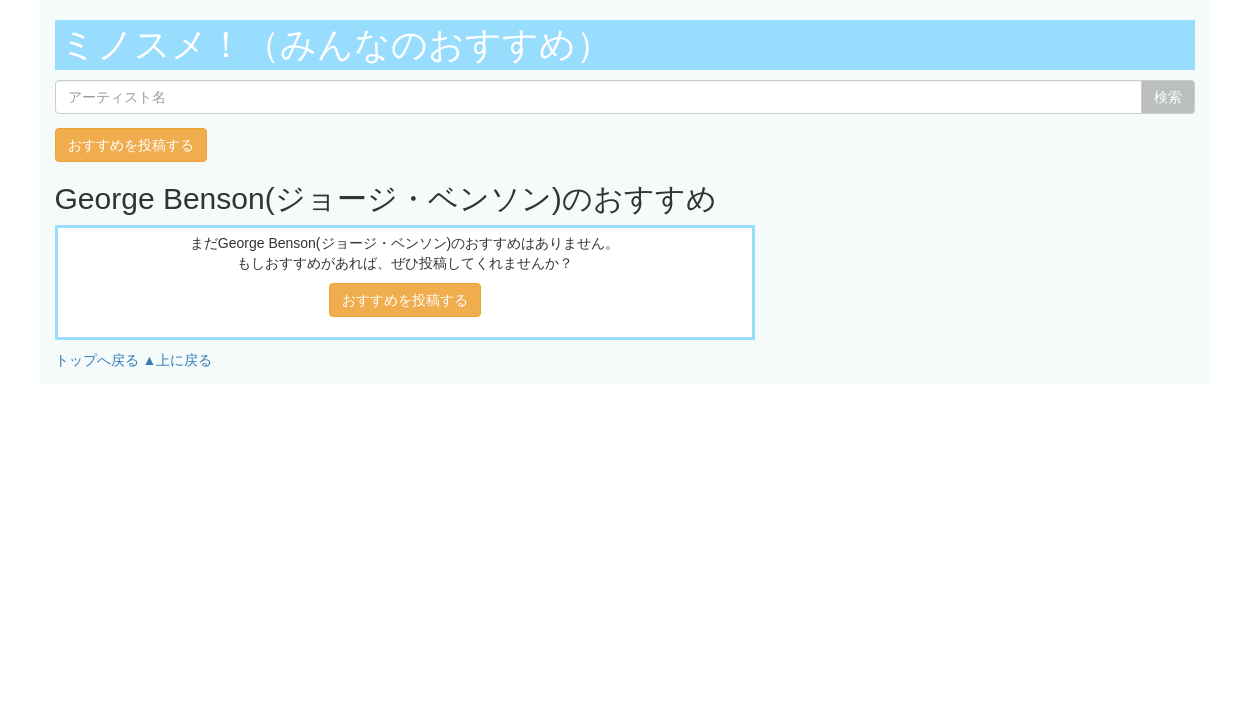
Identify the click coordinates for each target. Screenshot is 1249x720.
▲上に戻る (177, 360)
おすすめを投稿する (131, 145)
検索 (1168, 97)
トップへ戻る (97, 360)
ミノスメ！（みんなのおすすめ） (336, 44)
